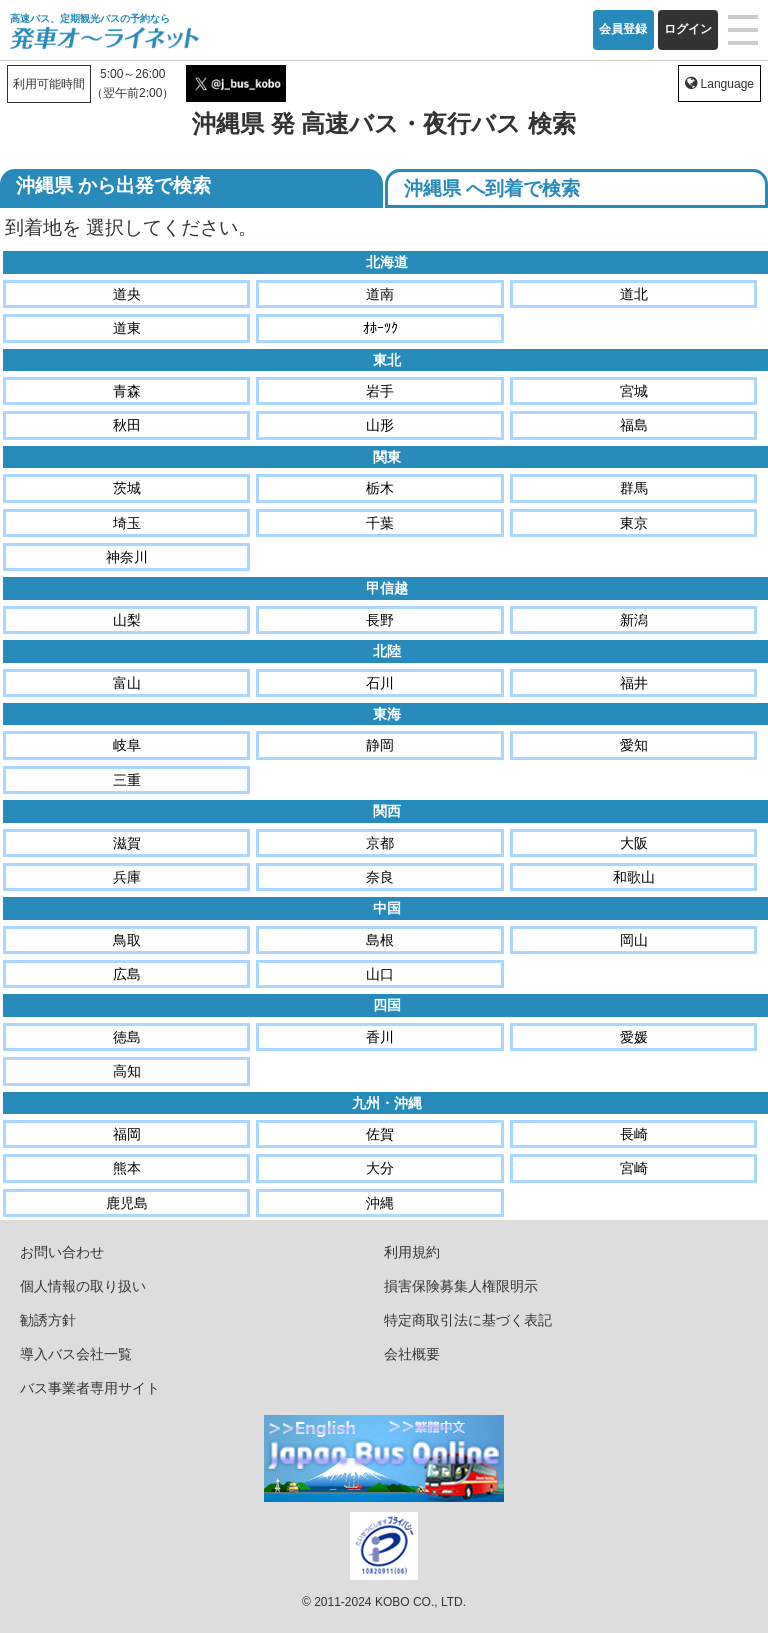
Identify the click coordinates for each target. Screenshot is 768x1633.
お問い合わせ (62, 1252)
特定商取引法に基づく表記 (468, 1320)
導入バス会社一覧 (76, 1354)
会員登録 (623, 29)
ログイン (688, 29)
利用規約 (412, 1252)
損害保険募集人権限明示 (461, 1286)
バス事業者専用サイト (90, 1388)
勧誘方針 (48, 1320)
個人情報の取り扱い (83, 1286)
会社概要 (412, 1354)
